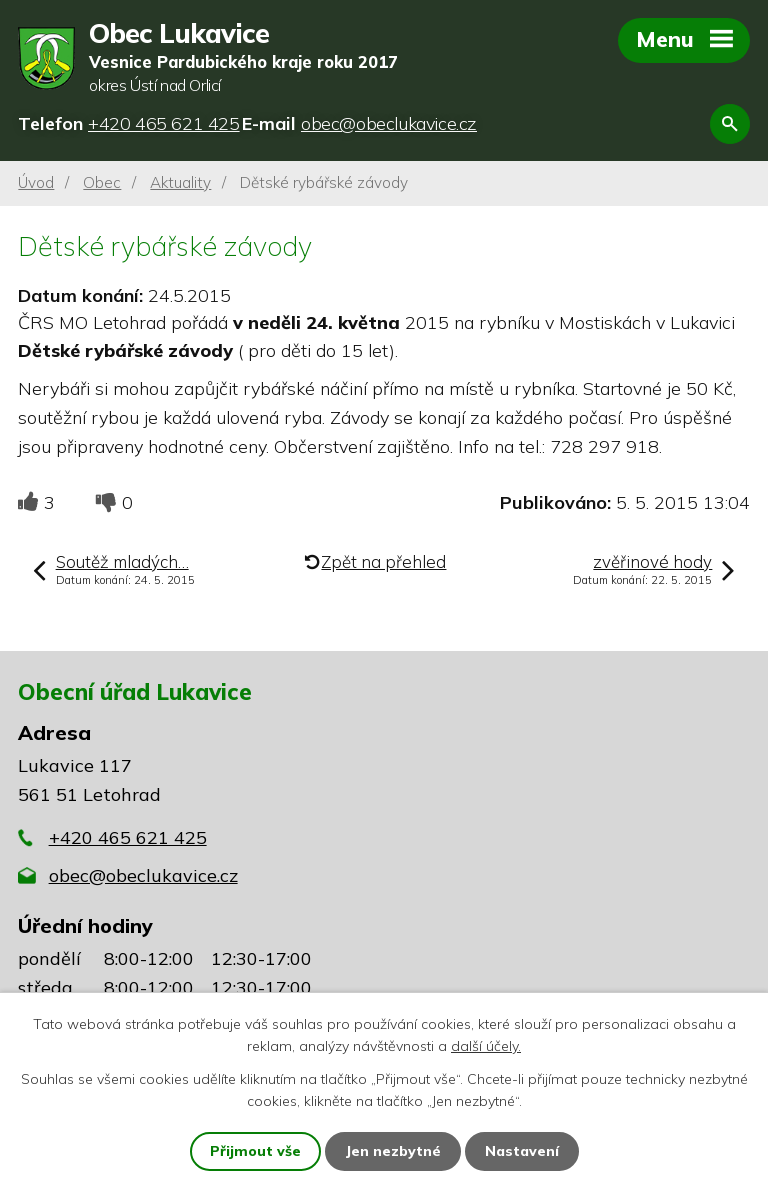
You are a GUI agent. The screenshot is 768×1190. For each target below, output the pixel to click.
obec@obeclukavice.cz (143, 875)
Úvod (36, 182)
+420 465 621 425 (128, 837)
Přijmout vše (255, 1151)
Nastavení (522, 1151)
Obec (102, 182)
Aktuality (180, 182)
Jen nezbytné (393, 1151)
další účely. (486, 1046)
